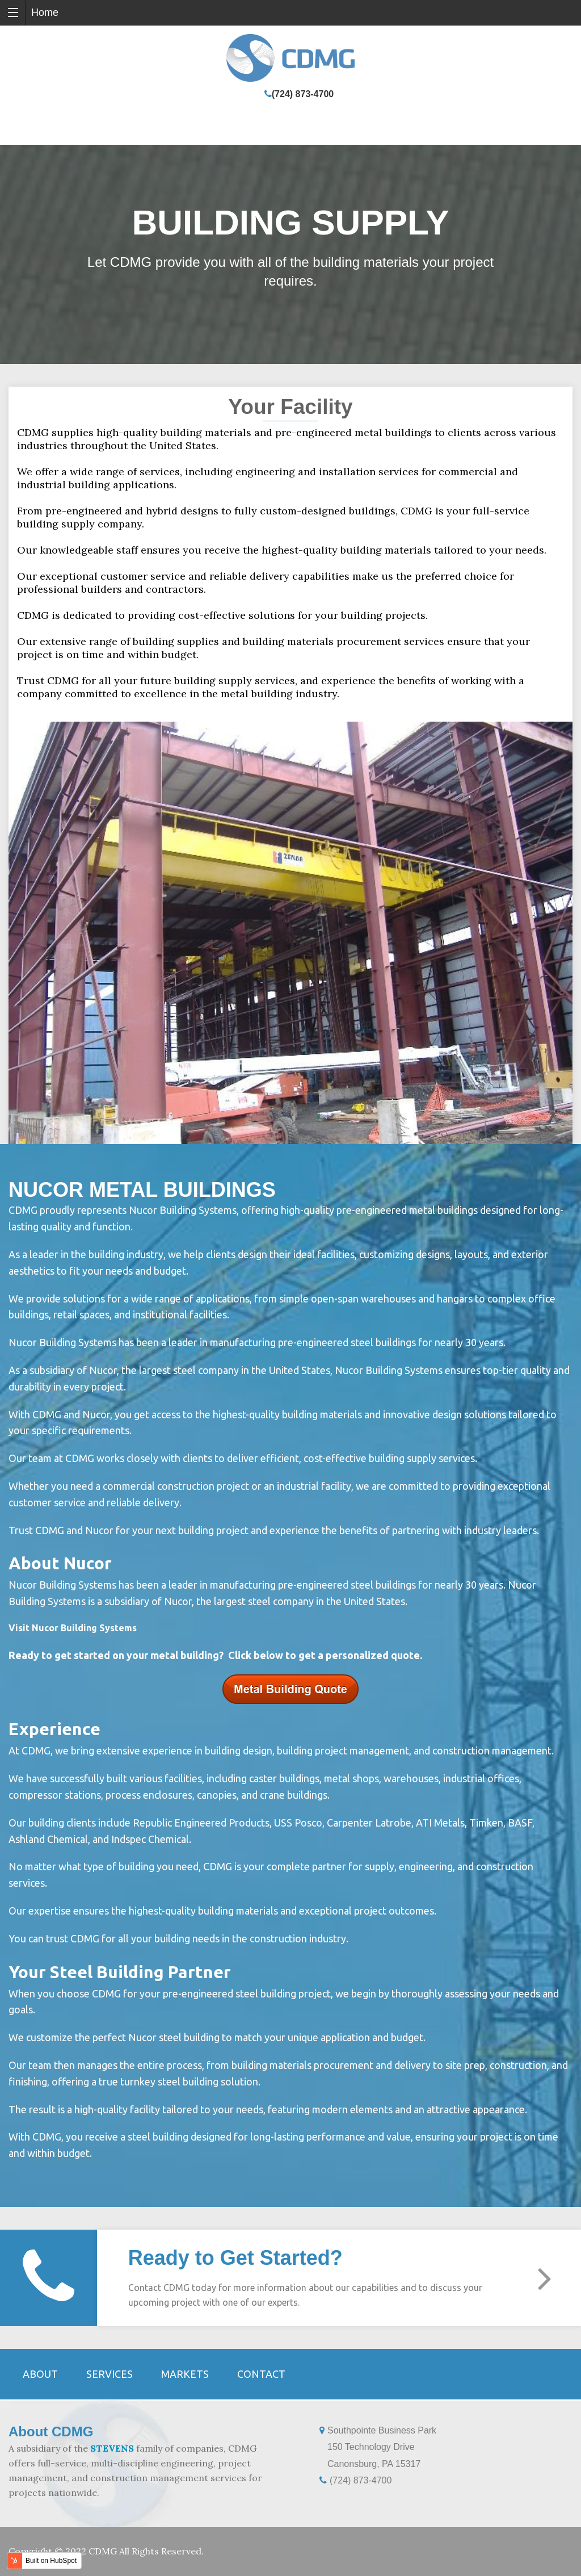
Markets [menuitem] (185, 2374)
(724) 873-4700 (303, 94)
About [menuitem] (40, 2374)
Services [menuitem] (109, 2374)
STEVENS (112, 2448)
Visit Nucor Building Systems (73, 1628)
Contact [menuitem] (261, 2374)
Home (44, 12)
